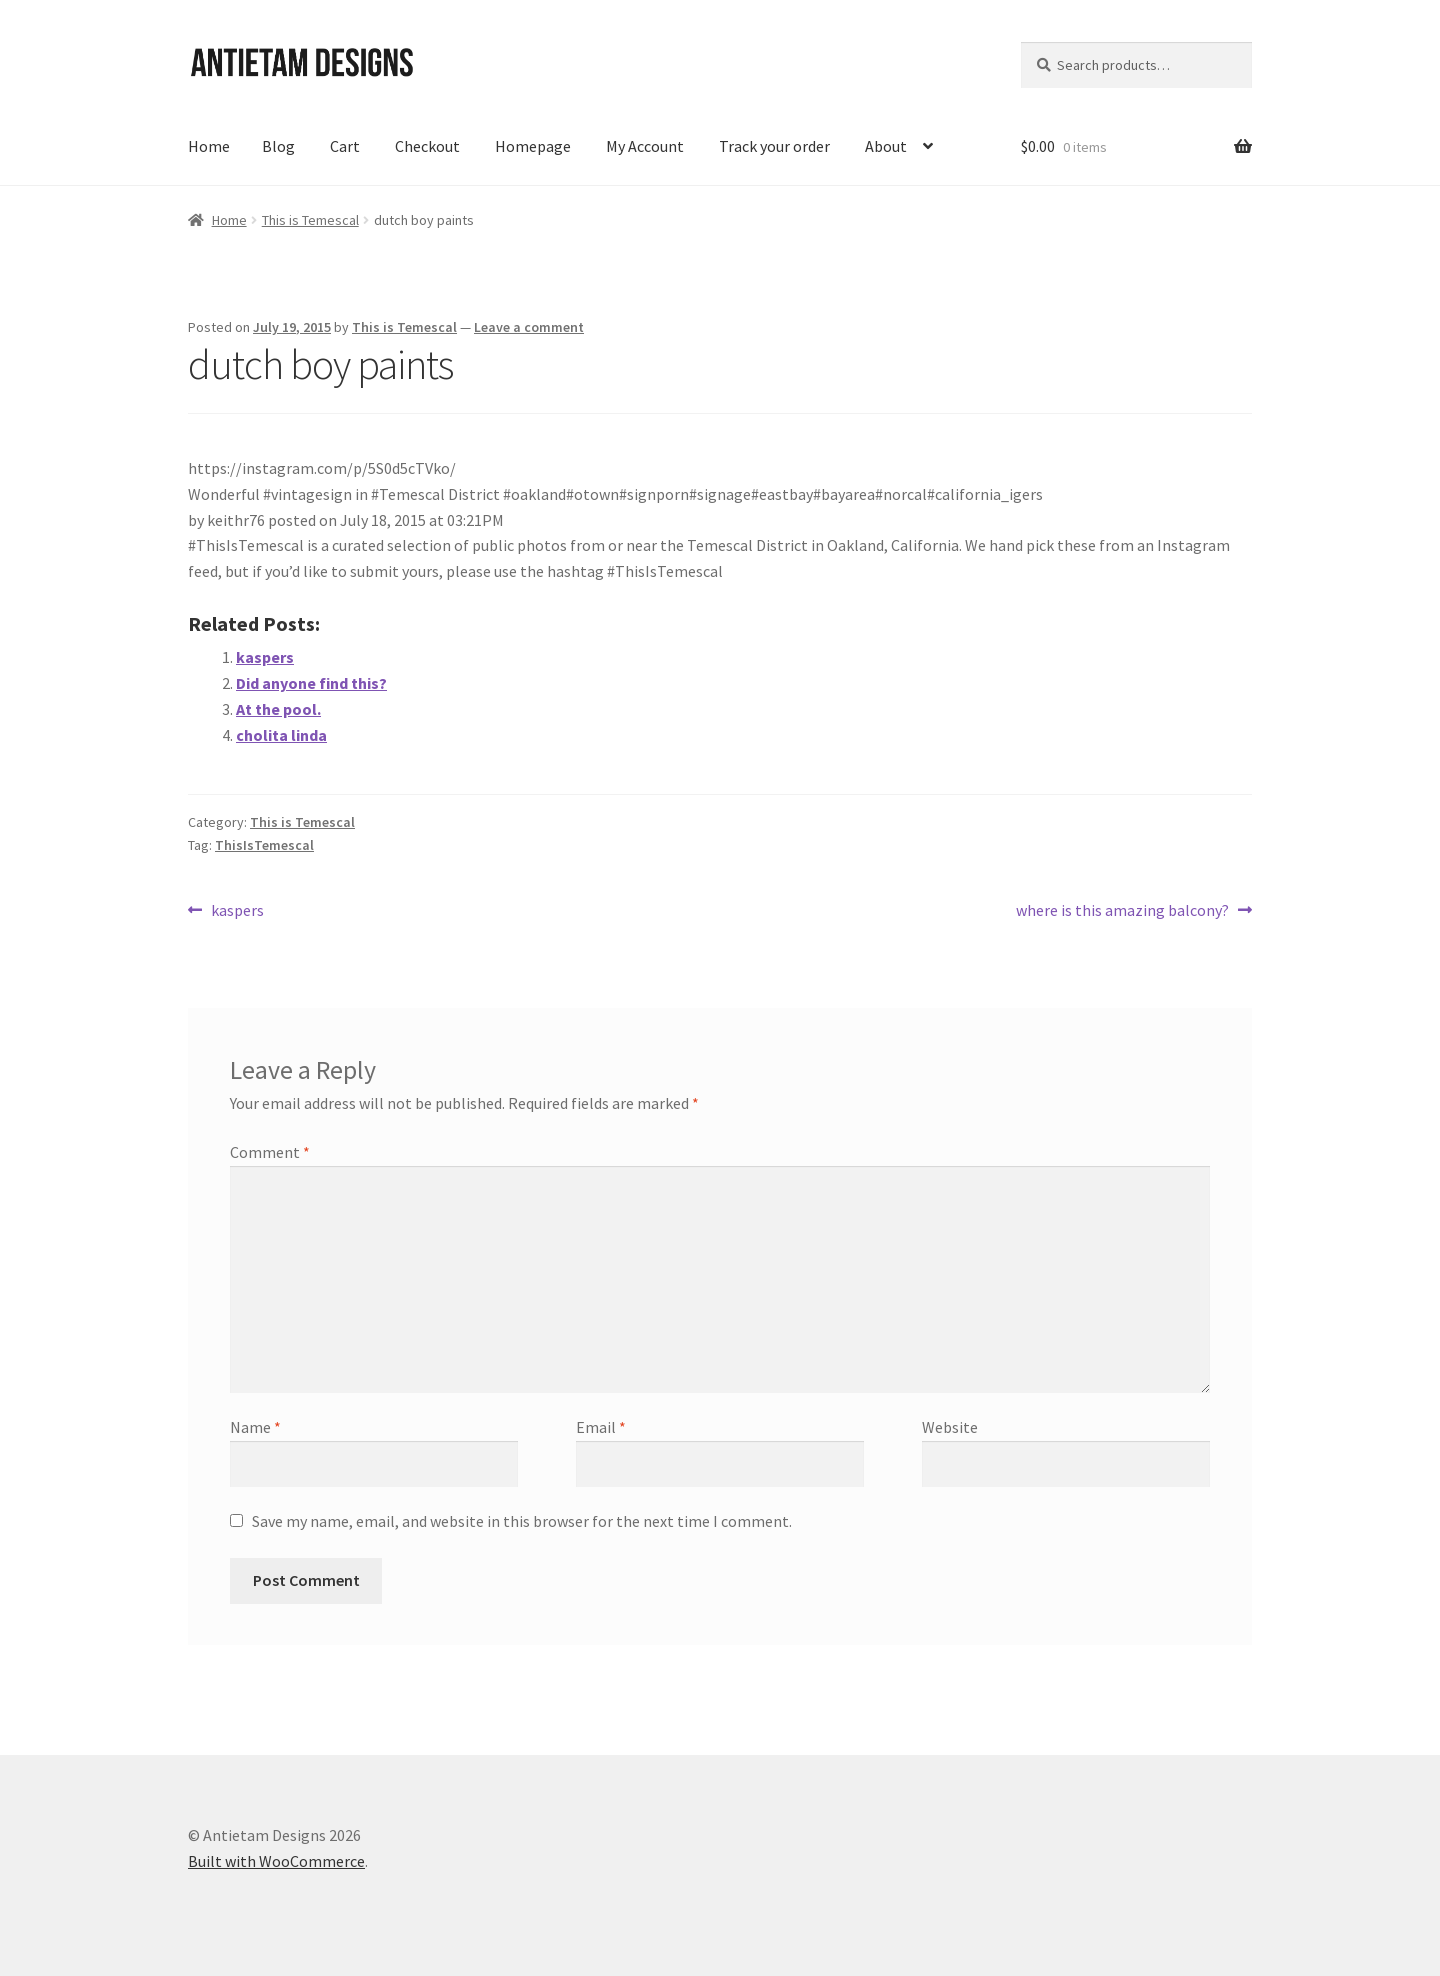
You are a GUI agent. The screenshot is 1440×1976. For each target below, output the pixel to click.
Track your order (774, 146)
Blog (278, 146)
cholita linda (281, 735)
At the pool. (278, 709)
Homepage (533, 146)
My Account (645, 146)
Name (255, 1427)
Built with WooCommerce (276, 1861)
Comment (270, 1152)
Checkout (427, 146)
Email (601, 1427)
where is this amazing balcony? (1122, 911)
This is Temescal (310, 220)
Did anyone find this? (311, 683)
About (886, 146)
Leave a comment (529, 327)
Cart (345, 146)
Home (209, 146)
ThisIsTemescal (264, 845)
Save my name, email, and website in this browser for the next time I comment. (522, 1521)
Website (950, 1427)
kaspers (265, 657)
